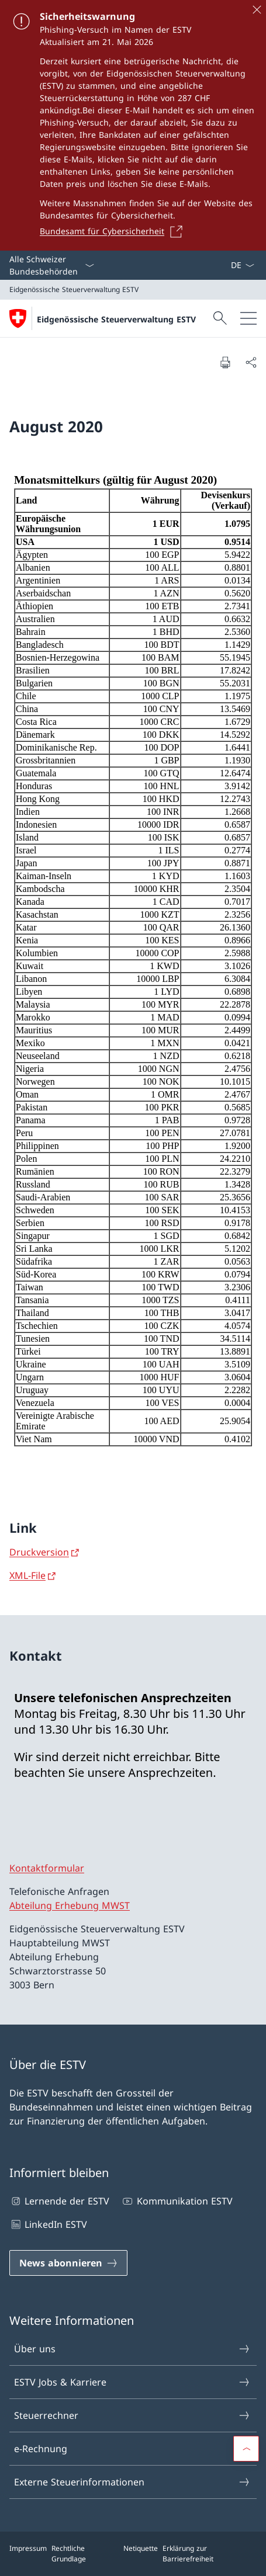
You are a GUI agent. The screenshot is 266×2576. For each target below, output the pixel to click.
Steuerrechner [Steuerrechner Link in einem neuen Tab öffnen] (132, 2415)
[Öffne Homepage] (102, 318)
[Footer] (133, 2554)
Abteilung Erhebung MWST (69, 1905)
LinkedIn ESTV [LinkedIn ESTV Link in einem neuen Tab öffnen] (48, 2224)
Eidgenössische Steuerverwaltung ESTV (116, 319)
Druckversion (39, 1552)
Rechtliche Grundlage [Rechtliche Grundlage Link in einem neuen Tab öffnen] (68, 2553)
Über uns (132, 2349)
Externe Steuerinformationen (132, 2482)
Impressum (28, 2548)
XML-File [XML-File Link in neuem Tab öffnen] (27, 1575)
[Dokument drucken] (225, 362)
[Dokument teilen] (251, 362)
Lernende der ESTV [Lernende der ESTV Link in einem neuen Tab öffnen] (59, 2201)
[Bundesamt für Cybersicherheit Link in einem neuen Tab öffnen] (114, 231)
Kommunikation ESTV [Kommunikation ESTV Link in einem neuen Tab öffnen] (176, 2201)
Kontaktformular (46, 1868)
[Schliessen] (256, 9)
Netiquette (140, 2548)
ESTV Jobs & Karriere (132, 2382)
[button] (246, 2449)
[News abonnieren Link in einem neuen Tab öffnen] (68, 2263)
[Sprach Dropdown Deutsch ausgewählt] (242, 265)
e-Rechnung (132, 2449)
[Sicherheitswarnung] (133, 125)
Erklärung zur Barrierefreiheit (188, 2553)
